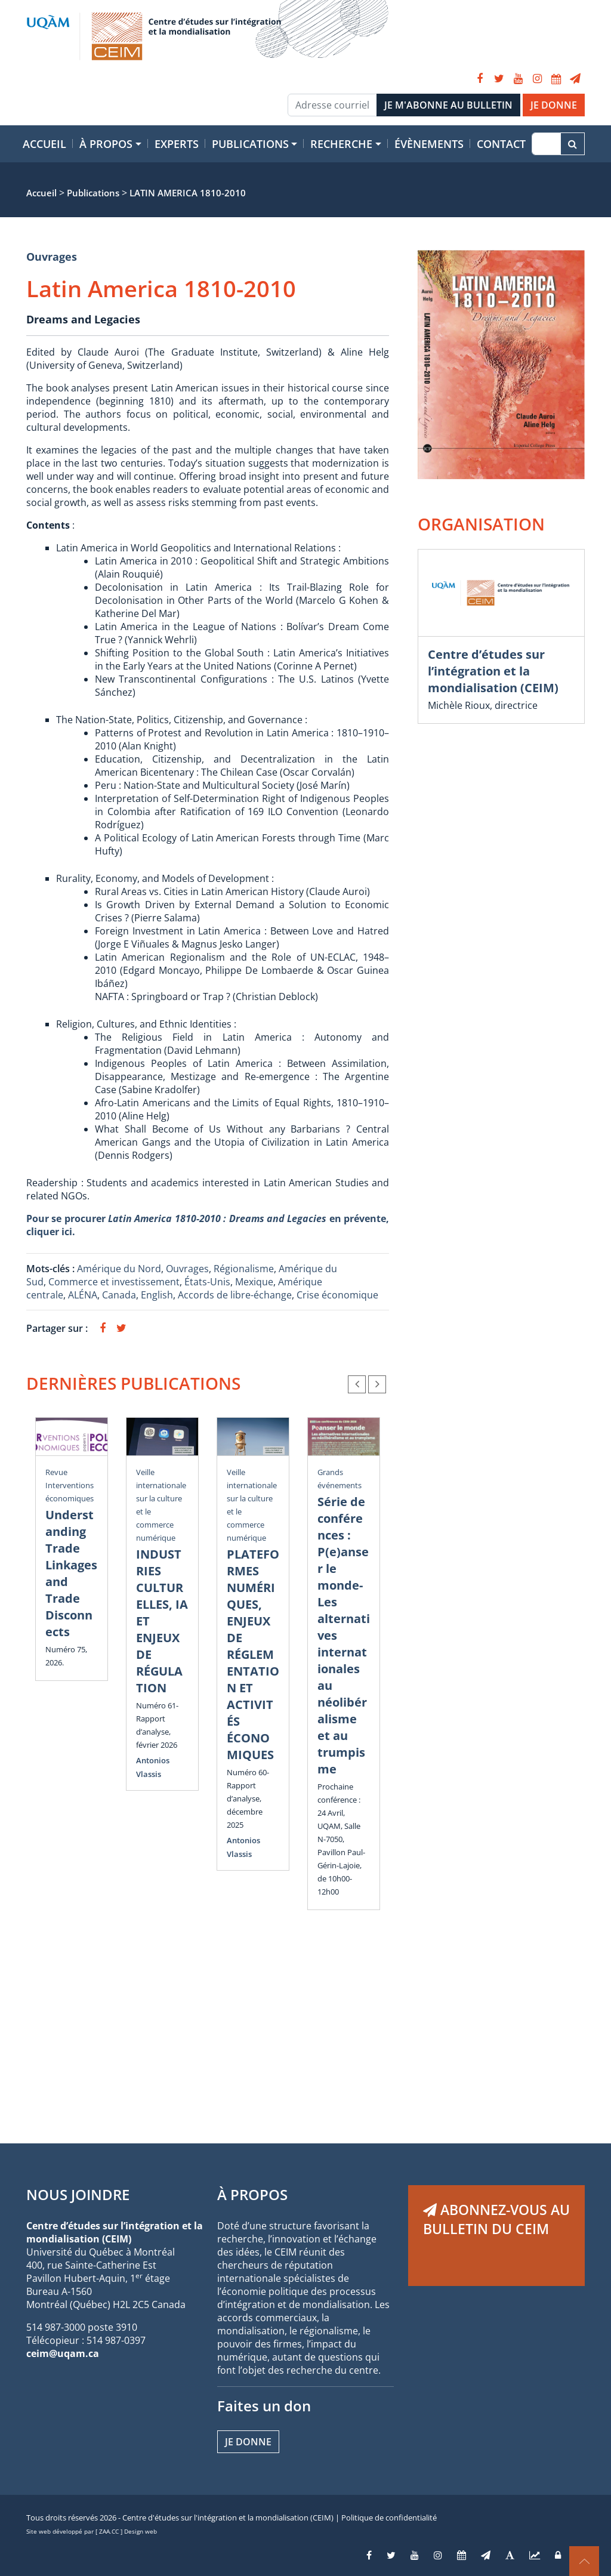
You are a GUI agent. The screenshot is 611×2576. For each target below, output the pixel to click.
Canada (119, 1294)
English (157, 1294)
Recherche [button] (341, 144)
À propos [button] (105, 144)
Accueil (44, 144)
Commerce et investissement (114, 1281)
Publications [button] (250, 144)
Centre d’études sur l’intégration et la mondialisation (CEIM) (493, 671)
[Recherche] (546, 143)
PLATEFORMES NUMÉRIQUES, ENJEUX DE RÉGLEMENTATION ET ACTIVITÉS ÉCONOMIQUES (253, 1654)
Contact (501, 144)
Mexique (254, 1281)
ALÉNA (82, 1294)
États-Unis (207, 1281)
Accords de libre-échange (235, 1294)
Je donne (248, 2441)
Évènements (429, 144)
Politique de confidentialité (389, 2517)
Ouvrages (51, 256)
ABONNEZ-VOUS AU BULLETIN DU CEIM (496, 2219)
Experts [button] (177, 144)
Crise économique (337, 1294)
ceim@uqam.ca (62, 2353)
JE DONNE (553, 105)
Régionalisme (244, 1268)
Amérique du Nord (119, 1268)
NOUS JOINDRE (77, 2194)
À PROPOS (252, 2194)
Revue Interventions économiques (69, 1485)
